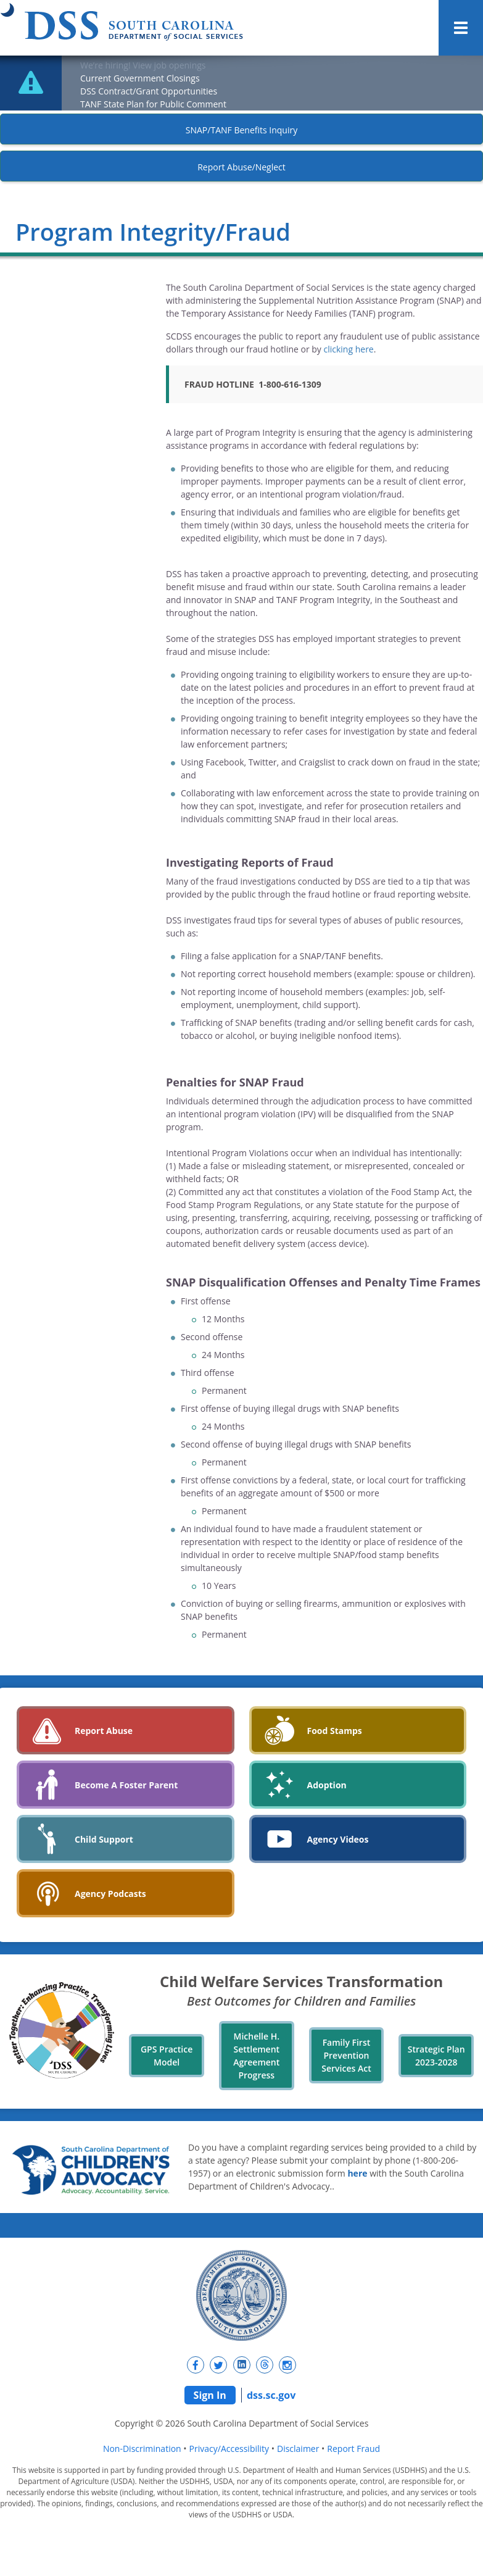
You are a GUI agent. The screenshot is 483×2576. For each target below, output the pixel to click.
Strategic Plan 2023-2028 (436, 2055)
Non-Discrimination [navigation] (142, 2448)
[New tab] (195, 2365)
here (357, 2173)
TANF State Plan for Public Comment (153, 104)
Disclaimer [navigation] (298, 2448)
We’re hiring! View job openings (143, 65)
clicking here (349, 349)
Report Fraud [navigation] (353, 2448)
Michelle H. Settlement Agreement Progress (256, 2055)
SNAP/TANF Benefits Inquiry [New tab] (241, 130)
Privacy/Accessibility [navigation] (229, 2448)
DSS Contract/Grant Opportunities (148, 91)
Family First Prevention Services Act (346, 2055)
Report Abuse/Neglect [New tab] (241, 167)
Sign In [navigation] (210, 2395)
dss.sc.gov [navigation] (271, 2395)
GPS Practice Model (166, 2055)
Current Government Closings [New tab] (140, 78)
